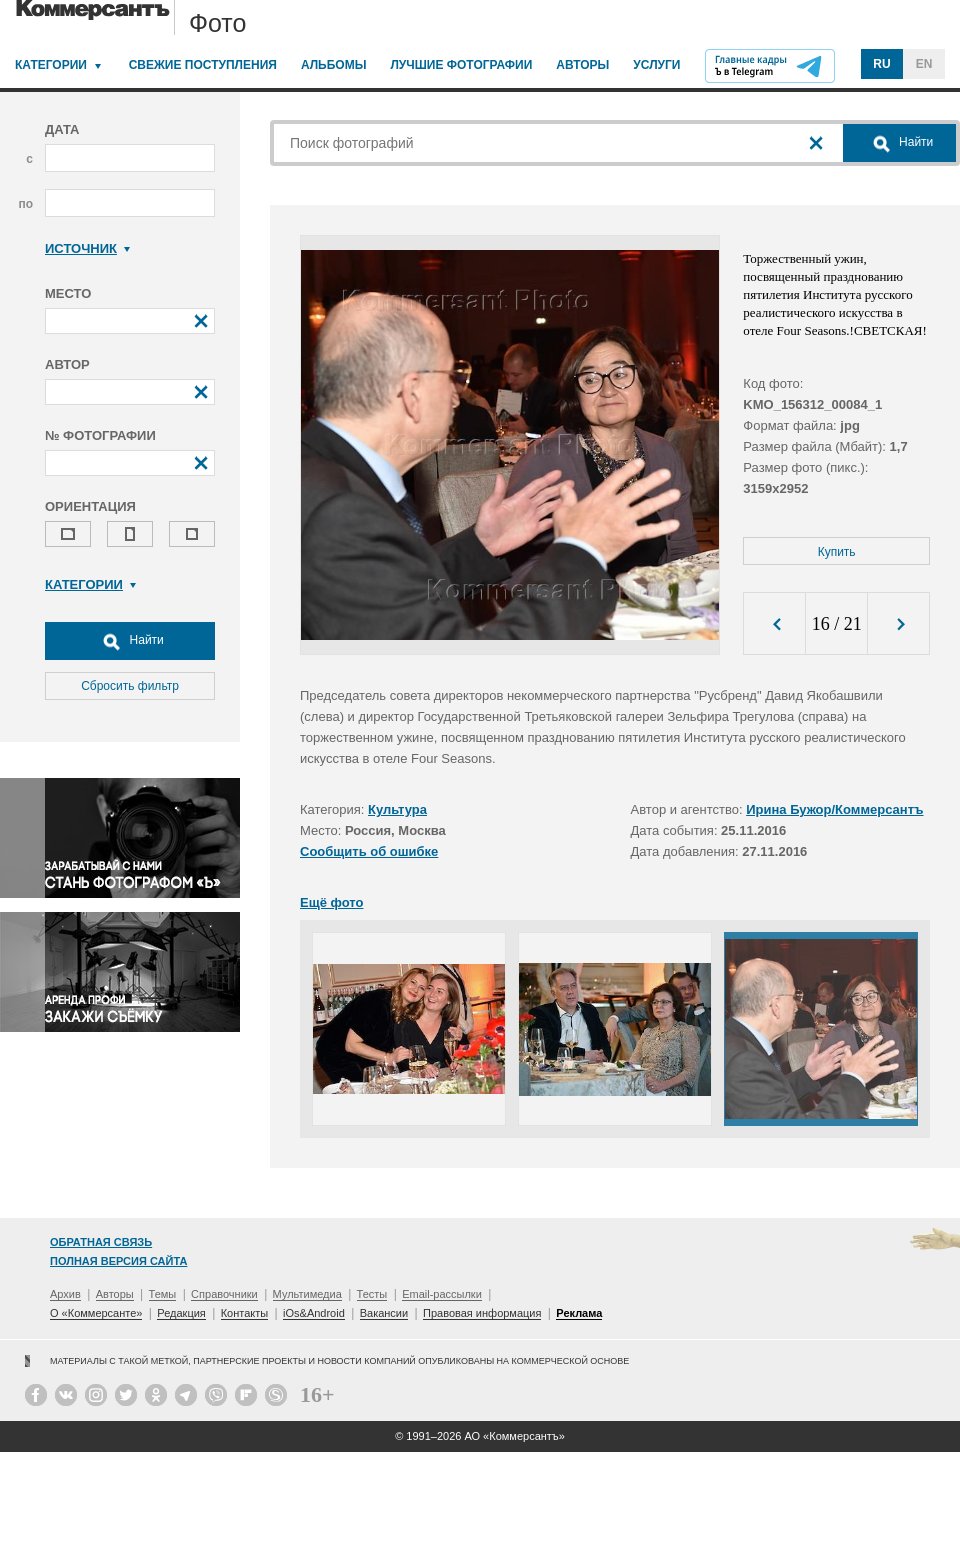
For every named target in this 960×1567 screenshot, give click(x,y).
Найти (130, 641)
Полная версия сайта (118, 1261)
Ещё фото (331, 902)
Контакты (245, 1313)
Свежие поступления (203, 65)
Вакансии (384, 1313)
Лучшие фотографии (461, 65)
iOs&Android (314, 1313)
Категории (51, 65)
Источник (87, 248)
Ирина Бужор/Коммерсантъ (834, 809)
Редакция (181, 1313)
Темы (163, 1294)
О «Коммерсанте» (96, 1313)
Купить (837, 552)
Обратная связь (101, 1242)
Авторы (582, 65)
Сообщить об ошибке (369, 851)
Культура (397, 809)
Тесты (372, 1294)
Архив (65, 1294)
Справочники (224, 1294)
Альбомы (334, 65)
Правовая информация (482, 1313)
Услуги (656, 65)
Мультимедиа (307, 1294)
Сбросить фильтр (130, 686)
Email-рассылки (442, 1294)
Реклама (579, 1313)
